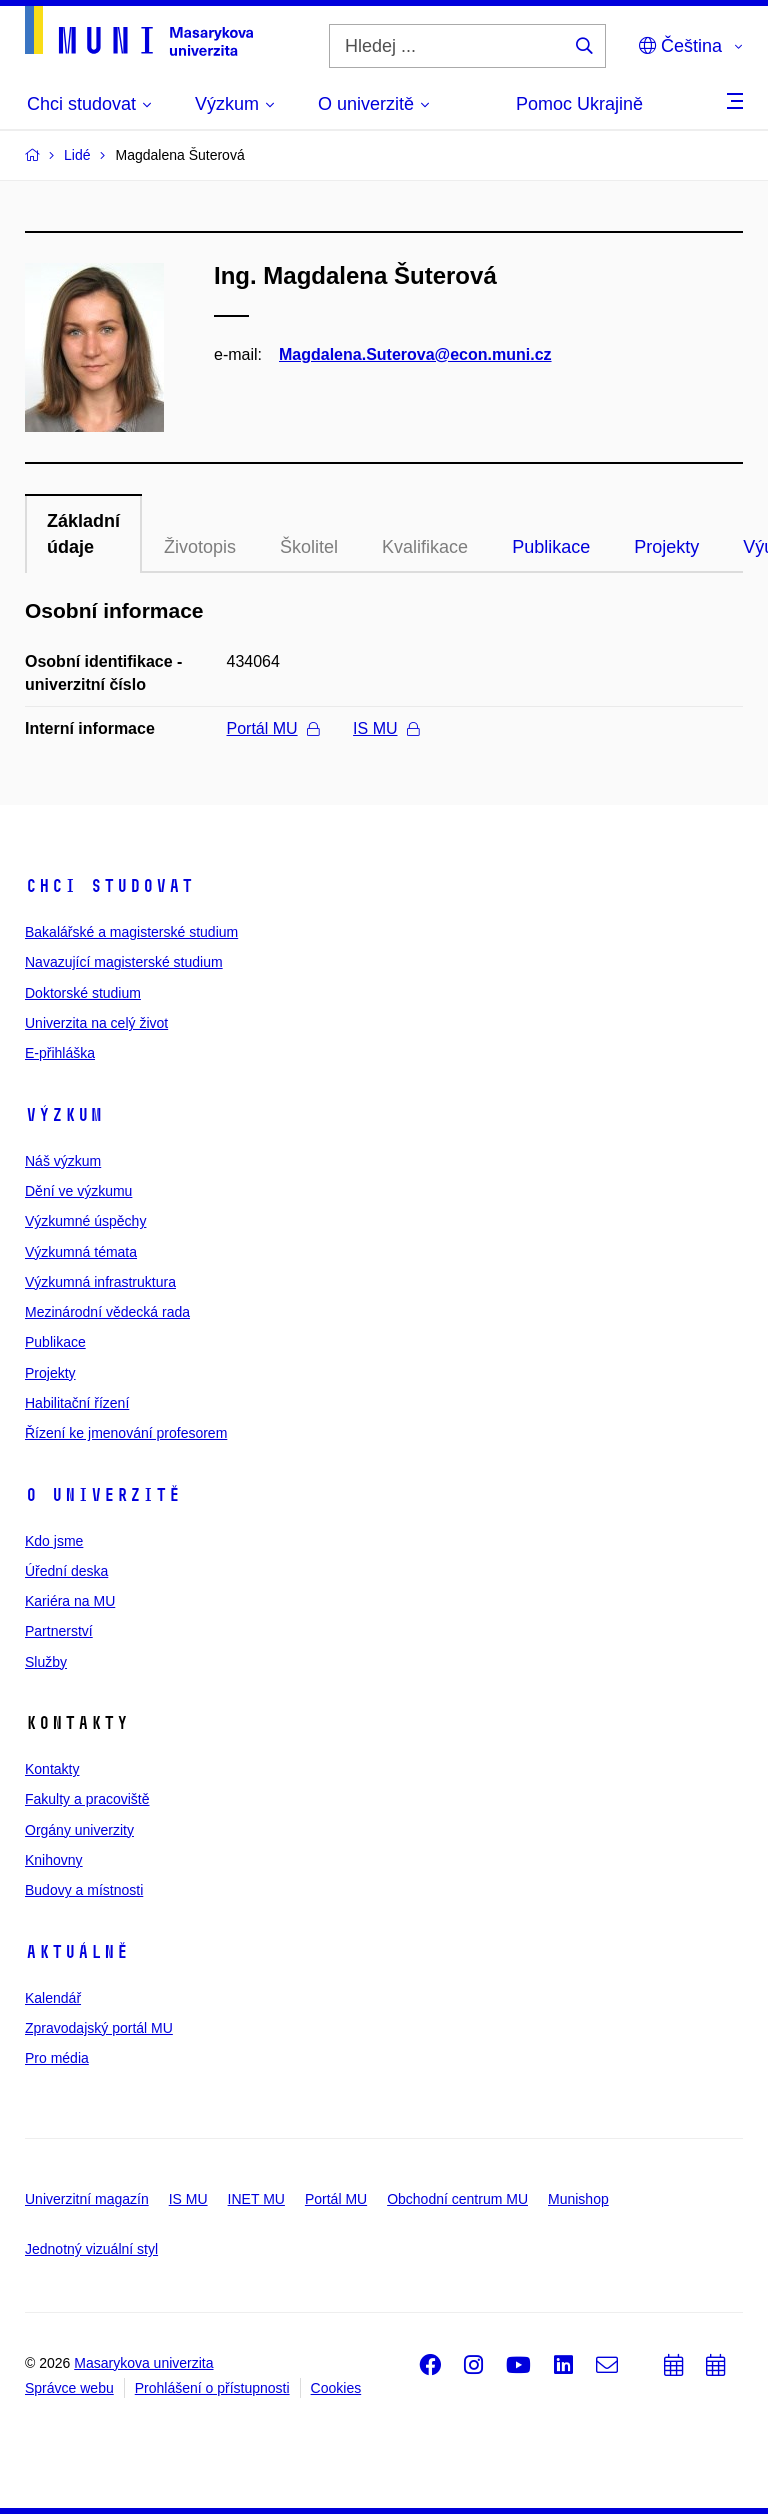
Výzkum (64, 1115)
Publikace (551, 547)
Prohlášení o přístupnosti (212, 2388)
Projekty (666, 547)
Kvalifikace (425, 547)
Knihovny (54, 1860)
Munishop (578, 2199)
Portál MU (273, 728)
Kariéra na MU (70, 1601)
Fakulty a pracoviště (87, 1799)
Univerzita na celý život (96, 1023)
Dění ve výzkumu (78, 1191)
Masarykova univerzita (143, 2363)
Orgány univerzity (79, 1830)
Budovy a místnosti (84, 1890)
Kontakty (52, 1769)
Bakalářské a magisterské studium (131, 932)
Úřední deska (66, 1571)
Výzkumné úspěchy (85, 1221)
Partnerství (59, 1631)
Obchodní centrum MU (457, 2199)
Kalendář (53, 1998)
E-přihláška (60, 1053)
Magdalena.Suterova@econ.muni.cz (415, 354)
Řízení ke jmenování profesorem (126, 1433)
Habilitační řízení (77, 1403)
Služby (46, 1662)
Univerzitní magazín (87, 2199)
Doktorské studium (83, 993)
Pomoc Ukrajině (579, 104)
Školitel (309, 547)
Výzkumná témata (81, 1252)
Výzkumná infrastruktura (100, 1282)
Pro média (57, 2058)
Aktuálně (77, 1952)
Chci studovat (109, 886)
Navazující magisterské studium (124, 962)
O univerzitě (103, 1495)
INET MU (256, 2199)
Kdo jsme (54, 1541)
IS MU (385, 728)
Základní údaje (83, 534)
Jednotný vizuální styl (91, 2249)
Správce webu (69, 2388)
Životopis (200, 547)
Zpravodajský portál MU (99, 2028)
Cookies (336, 2388)
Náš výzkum (63, 1161)
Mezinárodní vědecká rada (107, 1312)
